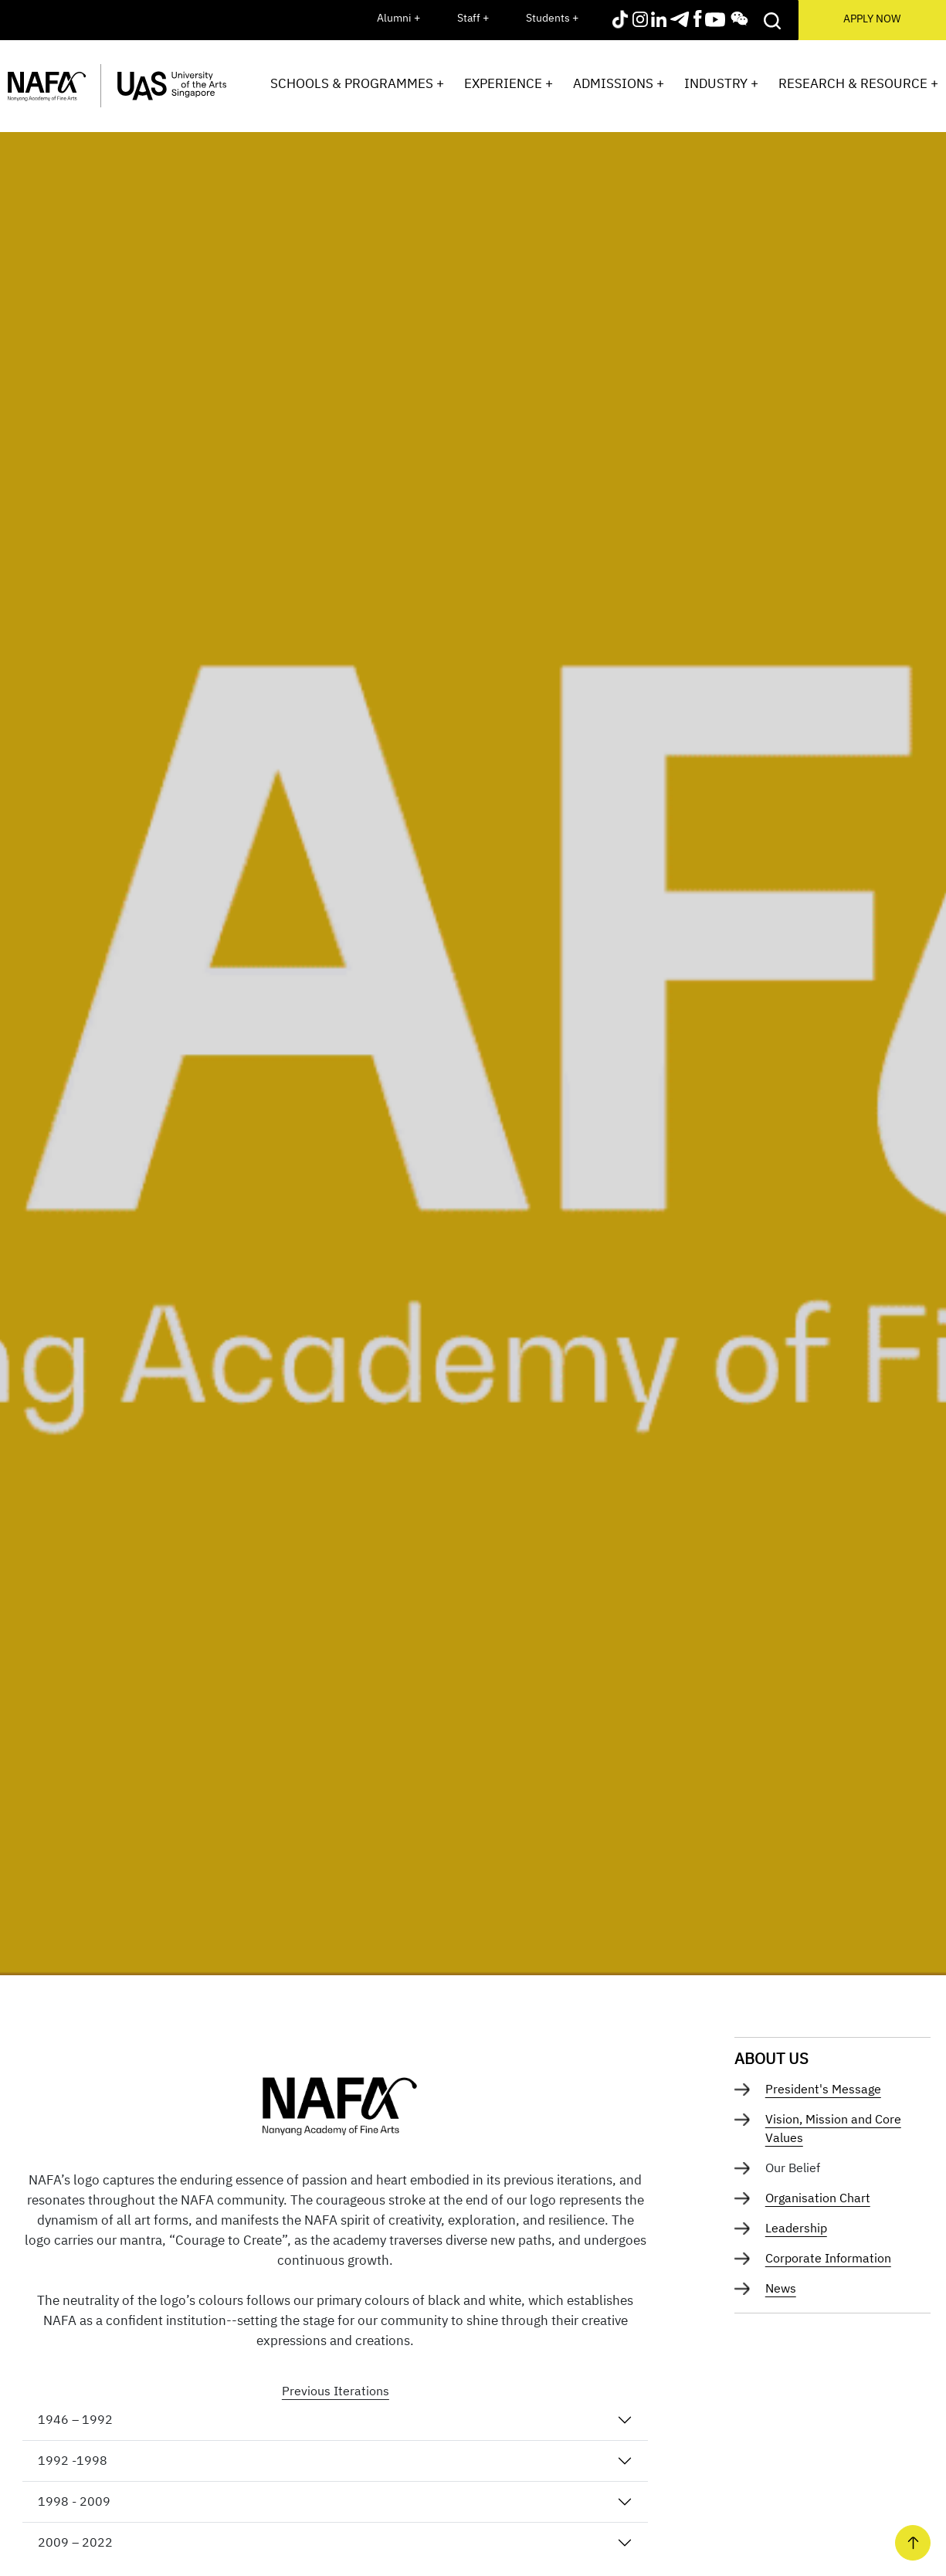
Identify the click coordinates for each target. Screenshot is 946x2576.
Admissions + (618, 83)
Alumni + (398, 18)
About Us (771, 2058)
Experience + (508, 83)
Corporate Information (828, 2258)
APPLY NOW (871, 18)
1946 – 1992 (75, 2419)
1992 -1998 (72, 2460)
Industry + (721, 83)
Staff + (473, 18)
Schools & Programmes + (357, 83)
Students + (552, 18)
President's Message (823, 2088)
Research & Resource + (858, 83)
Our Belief (792, 2167)
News (780, 2288)
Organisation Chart (817, 2197)
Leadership (796, 2227)
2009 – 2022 (75, 2542)
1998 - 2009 (74, 2501)
